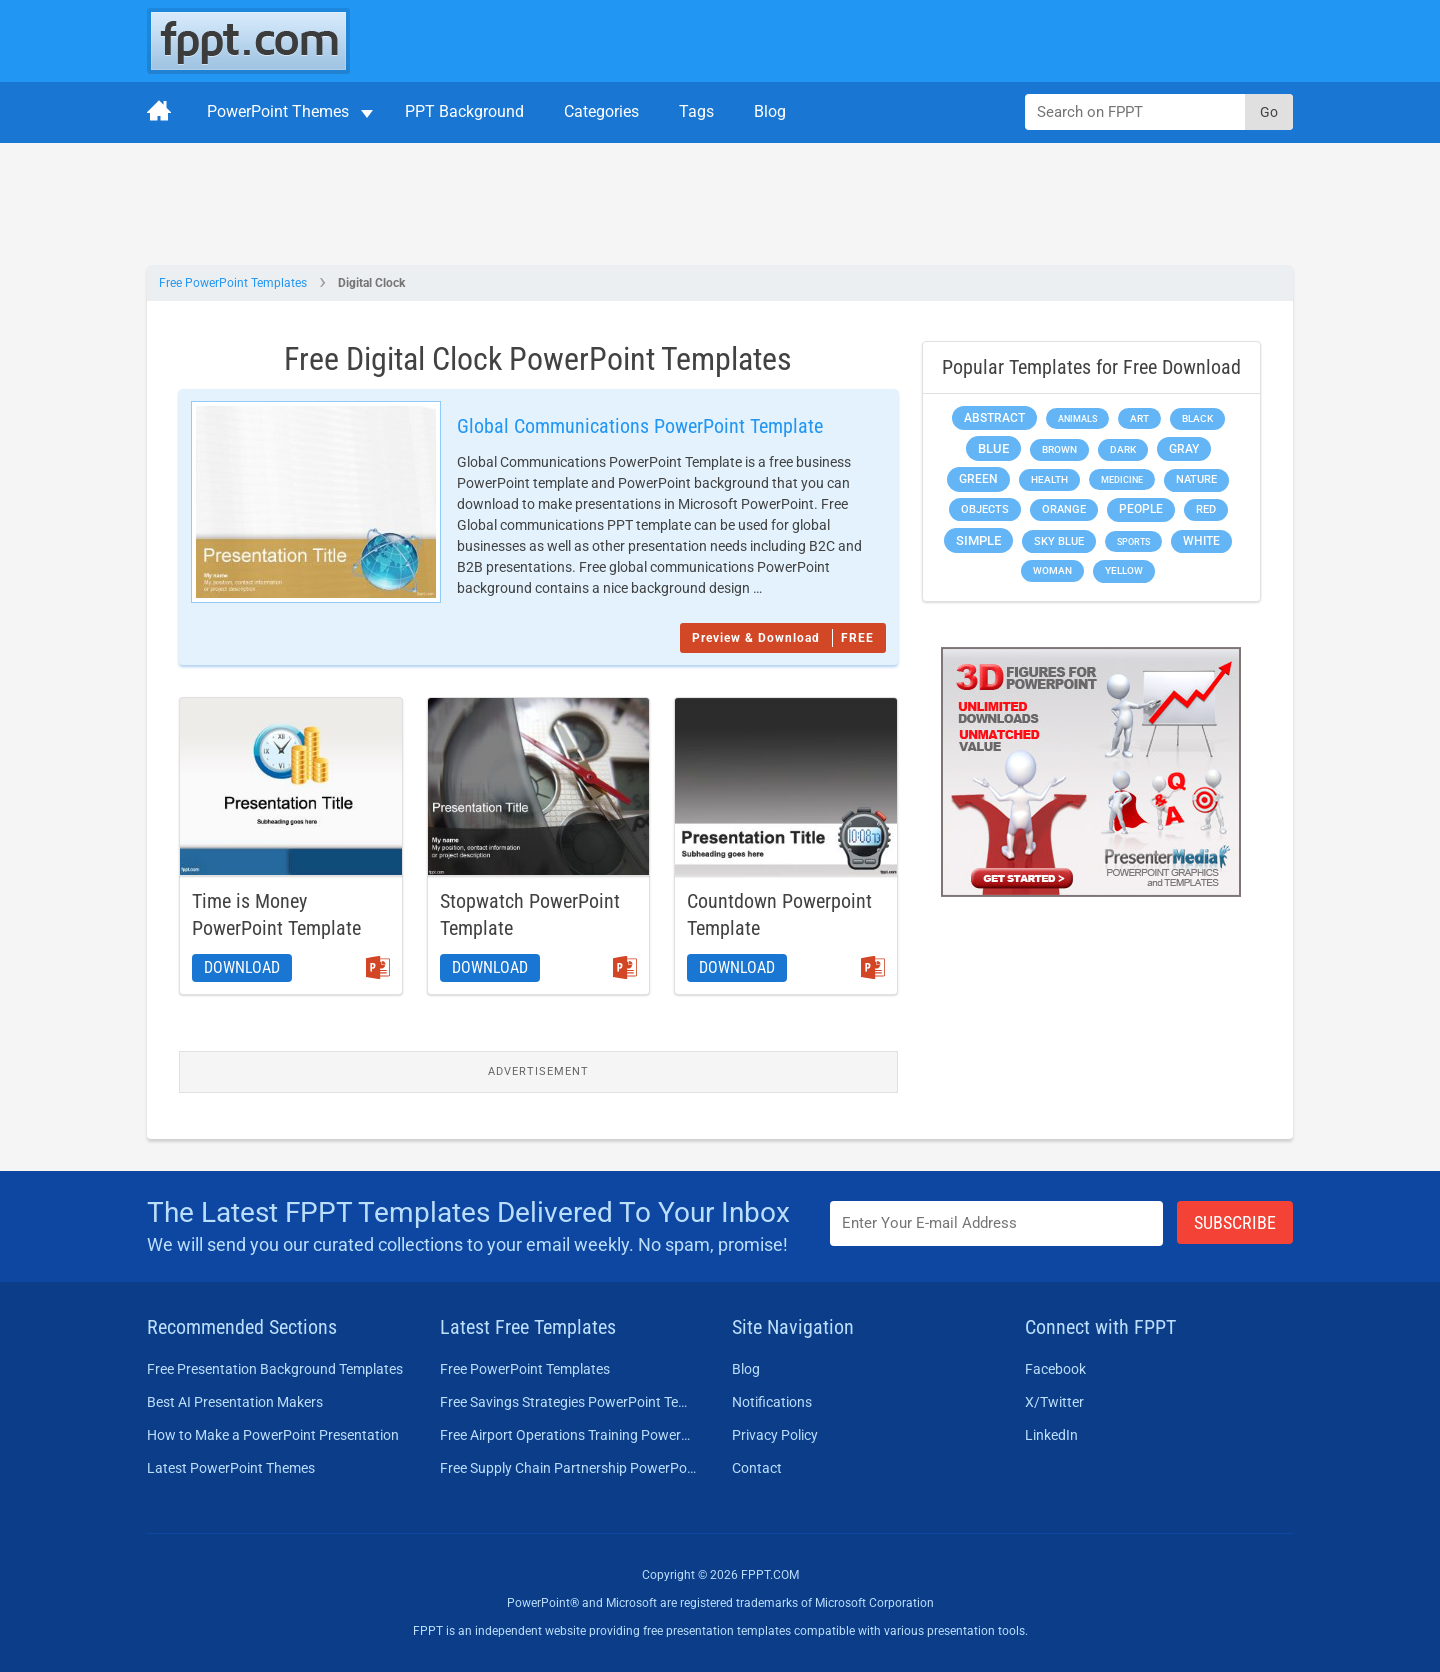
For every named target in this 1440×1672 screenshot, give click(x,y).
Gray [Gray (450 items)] (1184, 449)
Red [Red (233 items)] (1206, 509)
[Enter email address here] (997, 1223)
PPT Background (464, 111)
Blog (770, 111)
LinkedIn (1051, 1435)
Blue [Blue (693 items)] (993, 448)
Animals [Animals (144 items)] (1077, 418)
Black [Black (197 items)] (1197, 418)
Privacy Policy (775, 1435)
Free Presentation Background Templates (275, 1369)
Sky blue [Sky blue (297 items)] (1059, 541)
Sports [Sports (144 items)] (1133, 541)
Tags (696, 111)
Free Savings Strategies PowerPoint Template (568, 1402)
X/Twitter (1054, 1402)
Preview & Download (783, 638)
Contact (757, 1468)
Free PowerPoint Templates (233, 283)
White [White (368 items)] (1201, 541)
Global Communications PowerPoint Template (640, 426)
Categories (601, 111)
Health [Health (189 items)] (1049, 479)
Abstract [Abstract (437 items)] (994, 418)
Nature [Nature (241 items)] (1196, 479)
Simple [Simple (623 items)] (978, 540)
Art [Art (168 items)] (1139, 418)
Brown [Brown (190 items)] (1059, 449)
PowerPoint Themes (278, 111)
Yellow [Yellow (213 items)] (1124, 570)
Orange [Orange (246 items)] (1064, 509)
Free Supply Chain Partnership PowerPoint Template (568, 1468)
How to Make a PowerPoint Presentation (273, 1435)
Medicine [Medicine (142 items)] (1122, 479)
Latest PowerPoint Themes (231, 1468)
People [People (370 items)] (1141, 509)
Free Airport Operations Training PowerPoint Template (568, 1435)
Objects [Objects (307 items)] (985, 509)
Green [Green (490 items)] (978, 478)
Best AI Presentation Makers (235, 1402)
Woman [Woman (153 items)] (1052, 570)
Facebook (1055, 1369)
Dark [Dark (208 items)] (1123, 449)
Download (242, 967)
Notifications (772, 1402)
